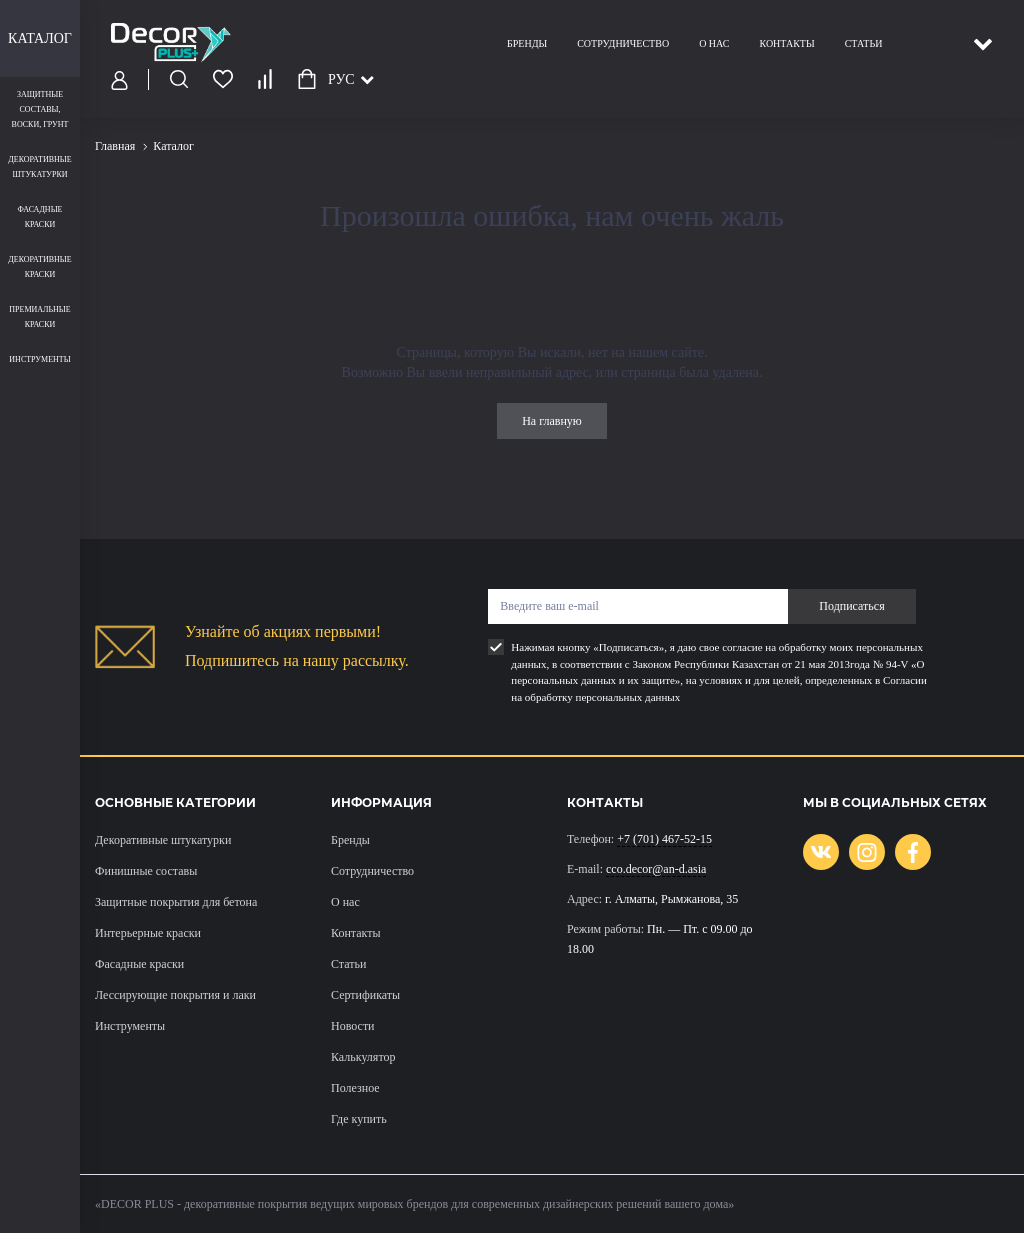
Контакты (786, 43)
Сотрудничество (623, 43)
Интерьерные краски (148, 933)
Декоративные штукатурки (163, 840)
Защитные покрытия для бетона (176, 902)
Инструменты (130, 1026)
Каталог (40, 38)
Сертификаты (365, 995)
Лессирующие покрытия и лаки (175, 995)
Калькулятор (363, 1057)
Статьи (864, 43)
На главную (552, 421)
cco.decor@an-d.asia (656, 869)
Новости (353, 1026)
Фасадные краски (139, 964)
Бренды (527, 43)
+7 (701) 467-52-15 (664, 839)
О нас (714, 43)
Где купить (359, 1119)
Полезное (355, 1088)
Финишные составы (146, 871)
